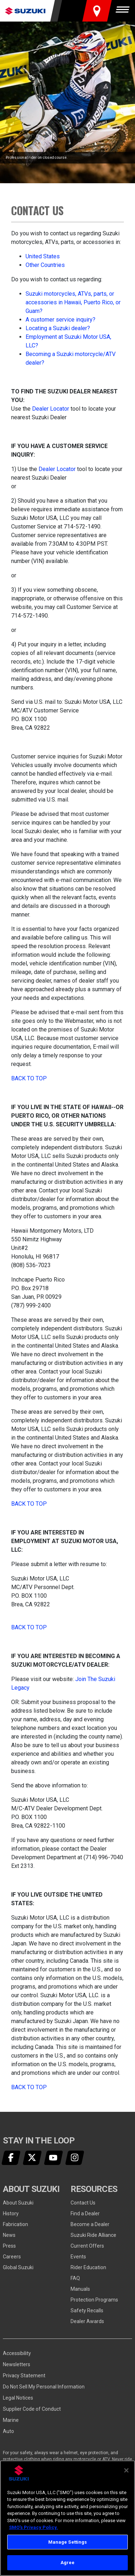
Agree (67, 2562)
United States (43, 256)
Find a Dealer (85, 2213)
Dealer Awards (87, 2321)
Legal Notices (18, 2398)
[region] (67, 2518)
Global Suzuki (18, 2267)
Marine (11, 2420)
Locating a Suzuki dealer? (58, 328)
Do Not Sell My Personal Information (44, 2387)
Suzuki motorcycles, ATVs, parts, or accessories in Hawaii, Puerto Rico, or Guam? (73, 302)
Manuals (80, 2289)
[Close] (126, 2470)
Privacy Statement (24, 2375)
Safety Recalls (87, 2310)
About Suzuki (18, 2203)
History (11, 2213)
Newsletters (16, 2364)
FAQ (75, 2278)
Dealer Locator (50, 408)
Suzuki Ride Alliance (93, 2235)
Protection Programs (94, 2300)
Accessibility (17, 2353)
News (9, 2235)
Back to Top (29, 1078)
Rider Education (88, 2267)
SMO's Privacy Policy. (33, 2527)
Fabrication (15, 2224)
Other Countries (45, 265)
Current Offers (87, 2246)
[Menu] (124, 11)
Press (9, 2246)
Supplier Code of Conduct (32, 2409)
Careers (12, 2256)
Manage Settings (67, 2542)
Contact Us (83, 2203)
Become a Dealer (90, 2224)
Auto (8, 2431)
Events (78, 2256)
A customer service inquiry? (60, 319)
